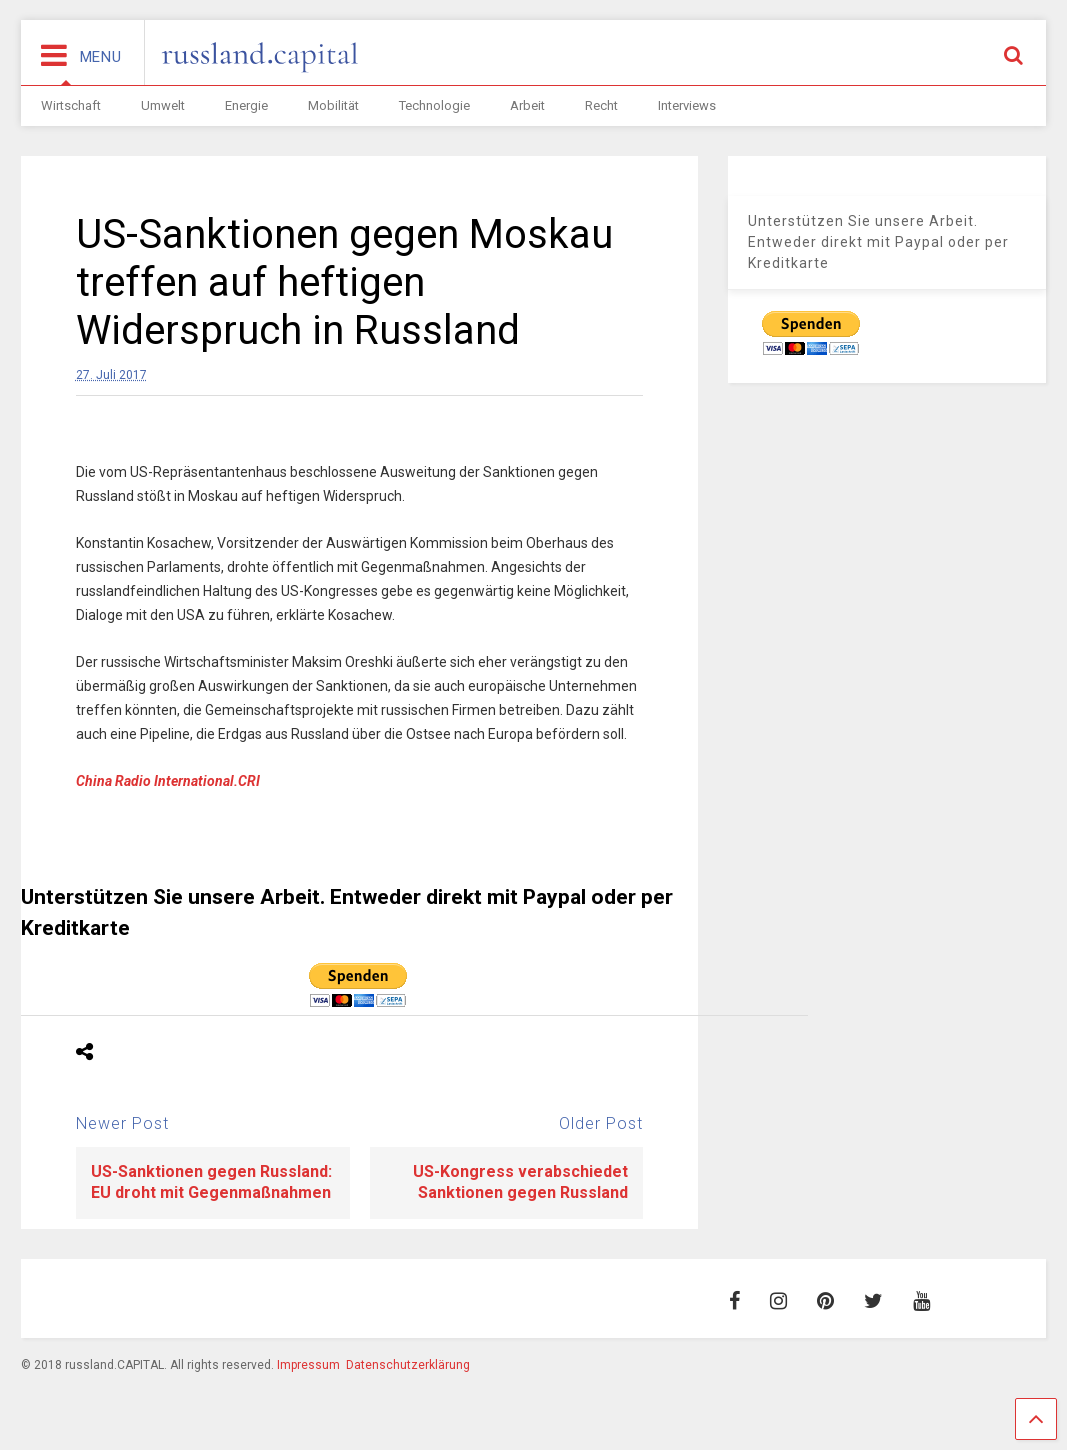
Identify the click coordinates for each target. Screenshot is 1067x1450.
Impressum (308, 1365)
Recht (601, 105)
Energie (246, 105)
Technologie (434, 105)
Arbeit (527, 105)
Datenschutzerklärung (408, 1365)
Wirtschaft (71, 105)
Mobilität (333, 105)
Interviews (687, 105)
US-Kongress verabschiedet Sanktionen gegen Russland (520, 1182)
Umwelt (163, 105)
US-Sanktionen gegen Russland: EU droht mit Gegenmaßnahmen (211, 1182)
